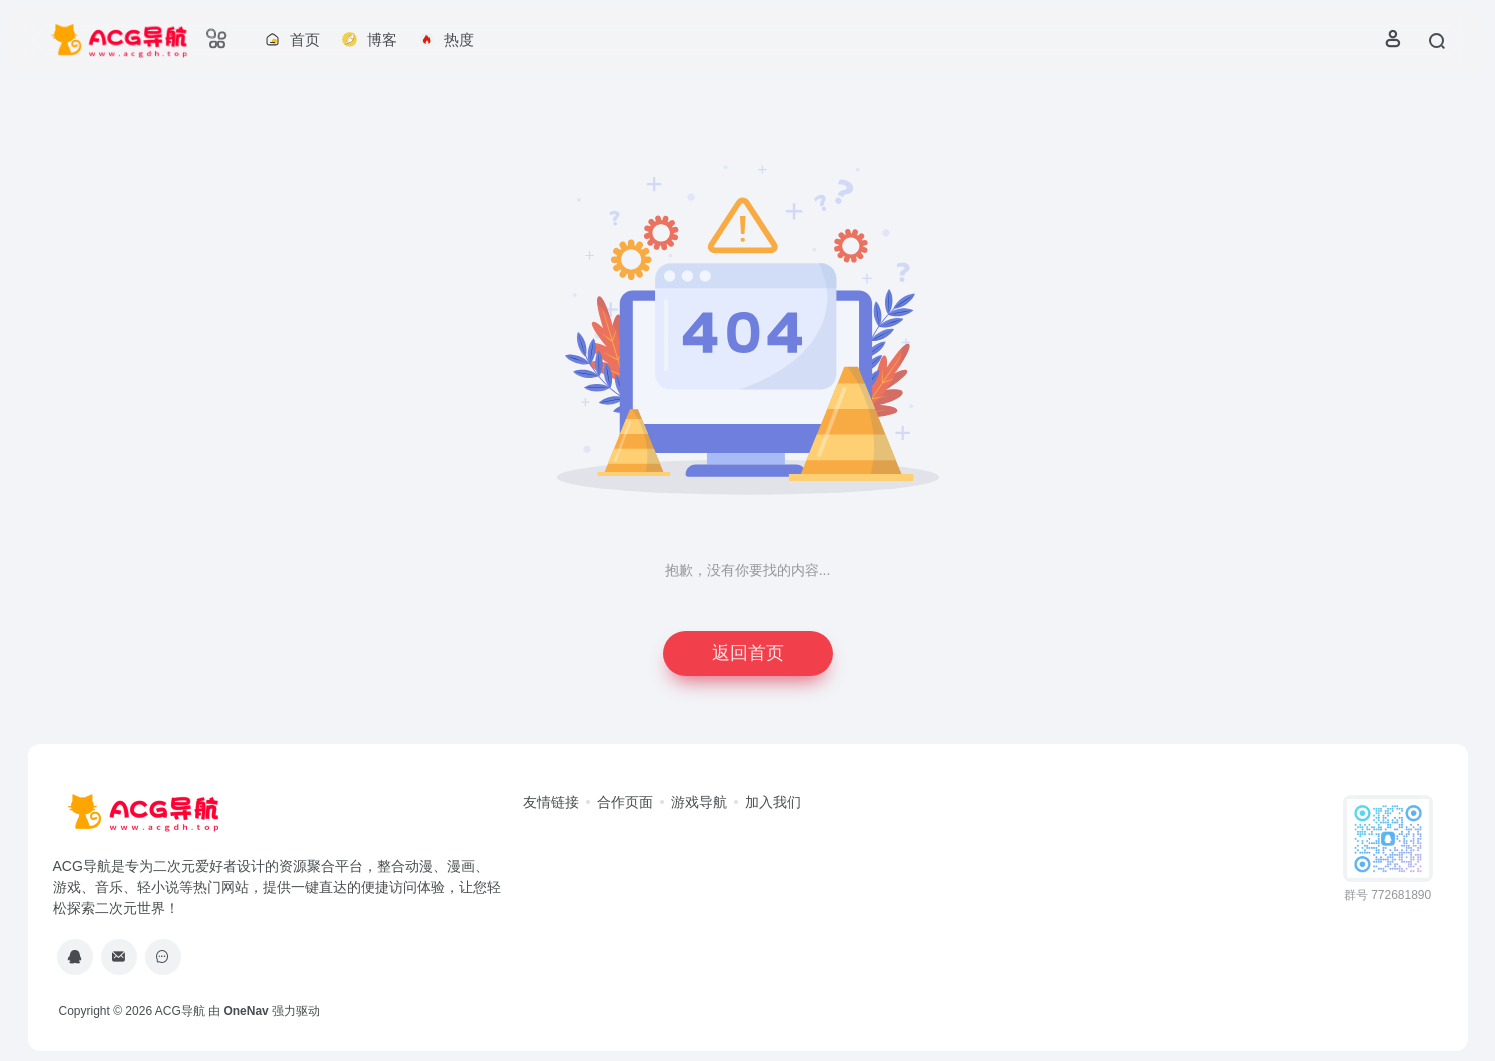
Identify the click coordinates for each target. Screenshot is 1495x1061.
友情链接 (551, 802)
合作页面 (625, 802)
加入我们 (773, 802)
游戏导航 (699, 802)
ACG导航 (180, 1011)
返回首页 (748, 653)
